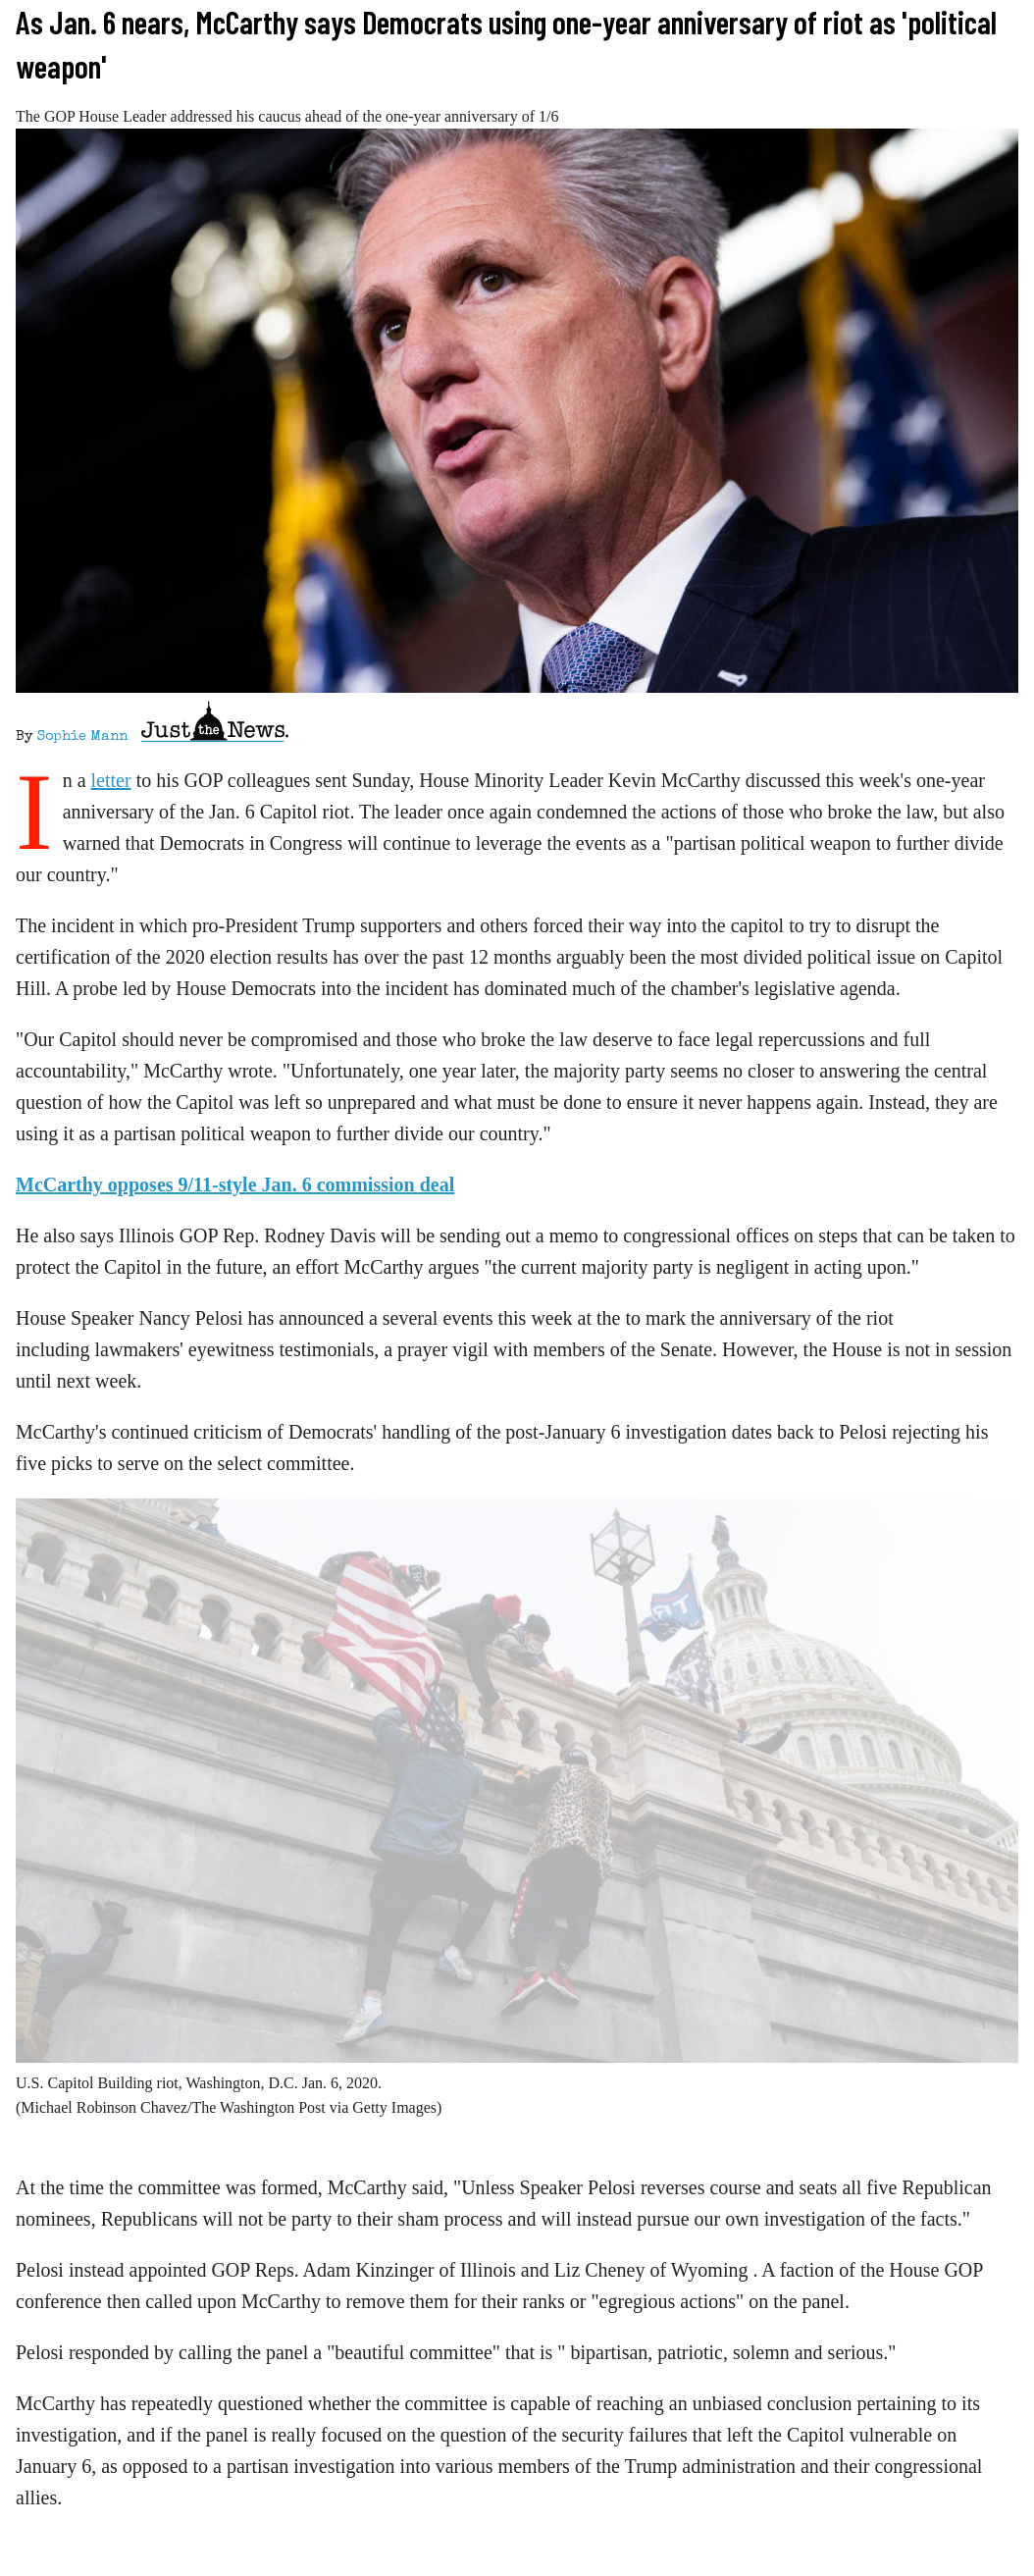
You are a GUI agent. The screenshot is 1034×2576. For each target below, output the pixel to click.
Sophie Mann (82, 737)
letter (111, 780)
